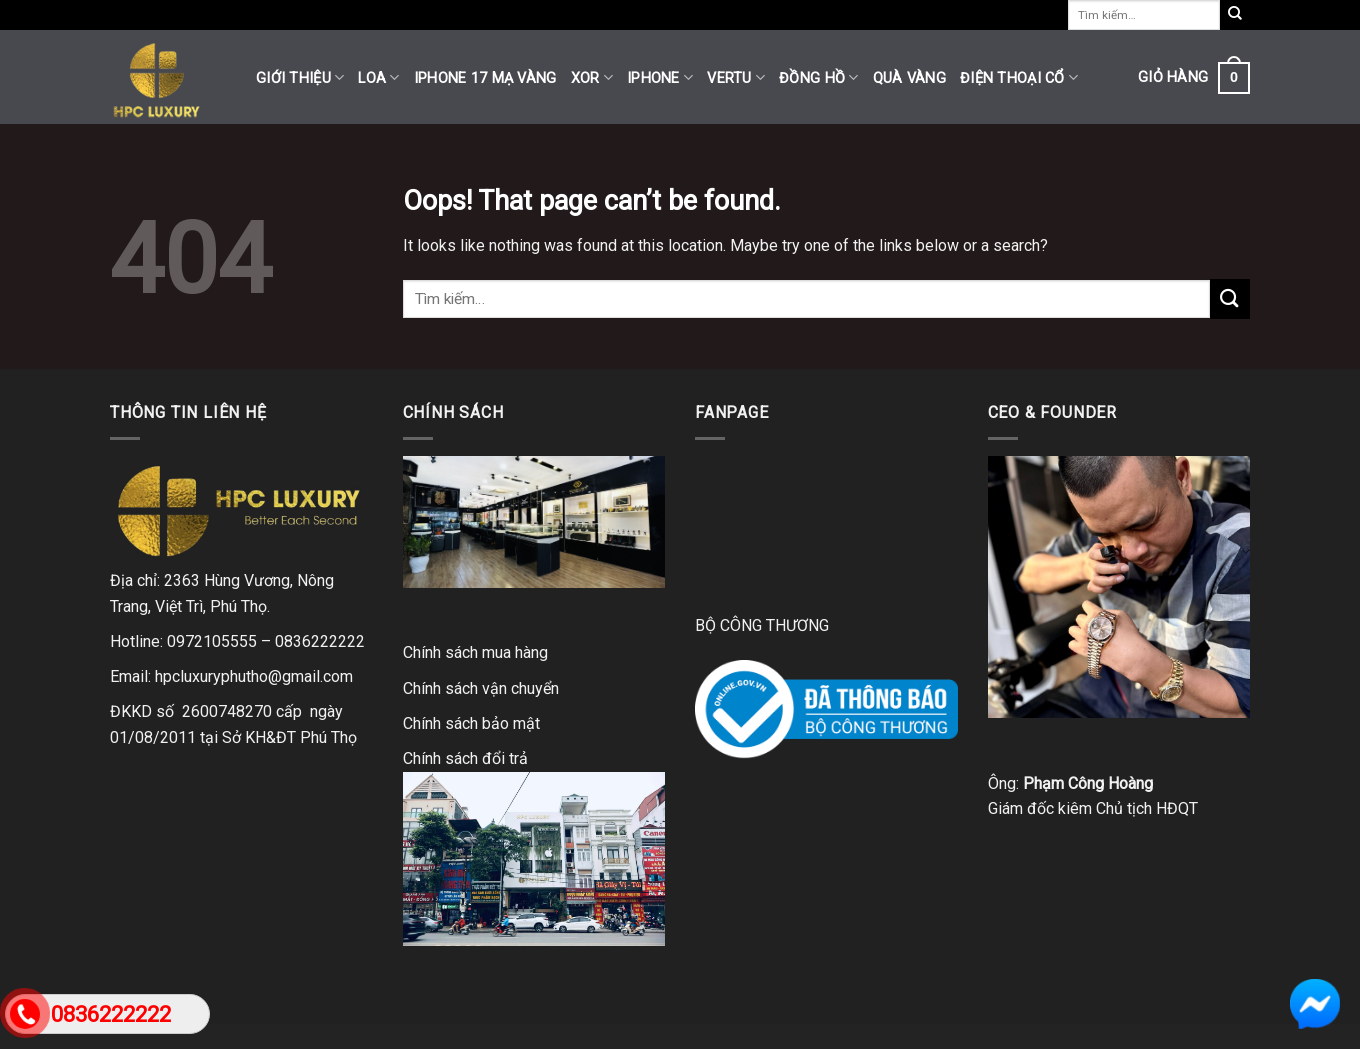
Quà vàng (909, 78)
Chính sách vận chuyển (481, 688)
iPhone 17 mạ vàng (485, 78)
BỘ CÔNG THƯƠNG (762, 625)
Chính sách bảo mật (471, 723)
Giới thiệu (300, 77)
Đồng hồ (819, 77)
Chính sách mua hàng (475, 652)
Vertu (736, 77)
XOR (592, 77)
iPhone (660, 77)
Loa (378, 77)
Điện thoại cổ (1019, 77)
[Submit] (1230, 298)
